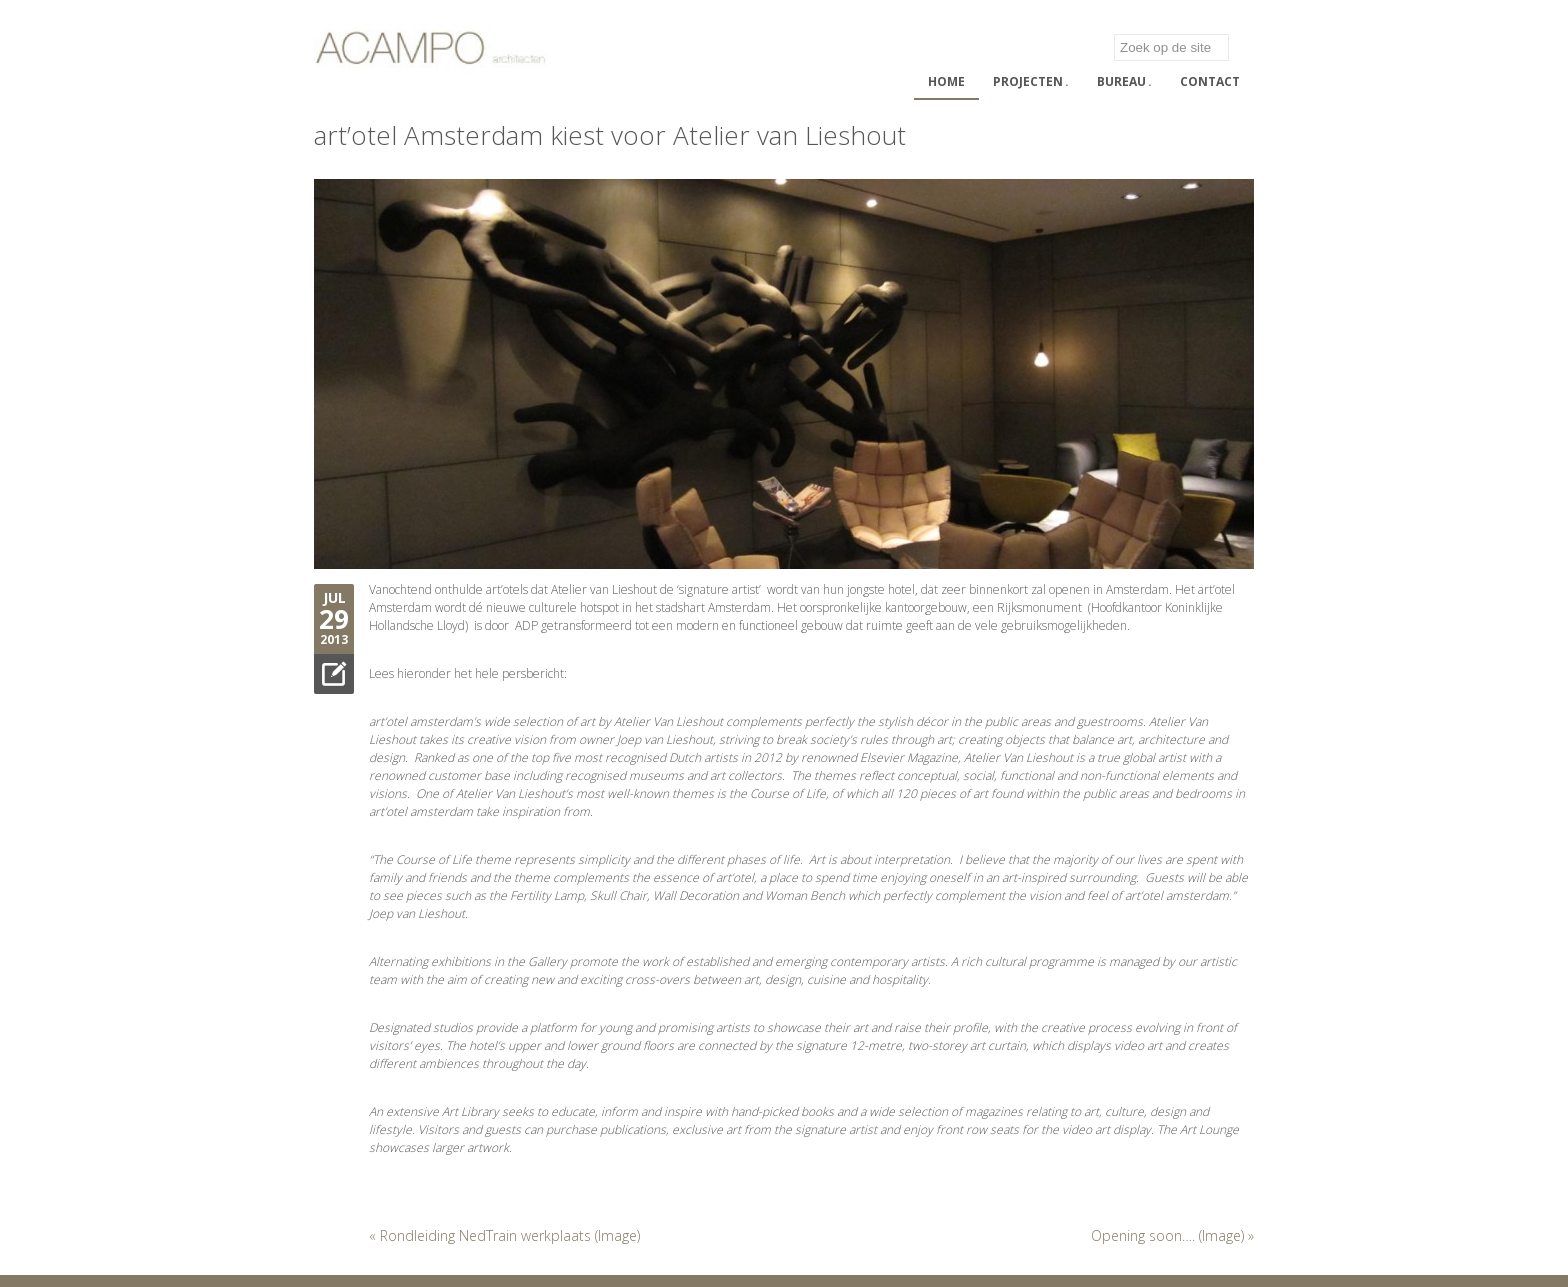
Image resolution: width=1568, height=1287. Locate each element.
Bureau (1124, 81)
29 (334, 619)
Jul (334, 597)
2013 (334, 639)
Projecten (1031, 81)
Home (946, 81)
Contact (1210, 81)
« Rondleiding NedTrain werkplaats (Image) (504, 1235)
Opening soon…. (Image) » (1172, 1235)
